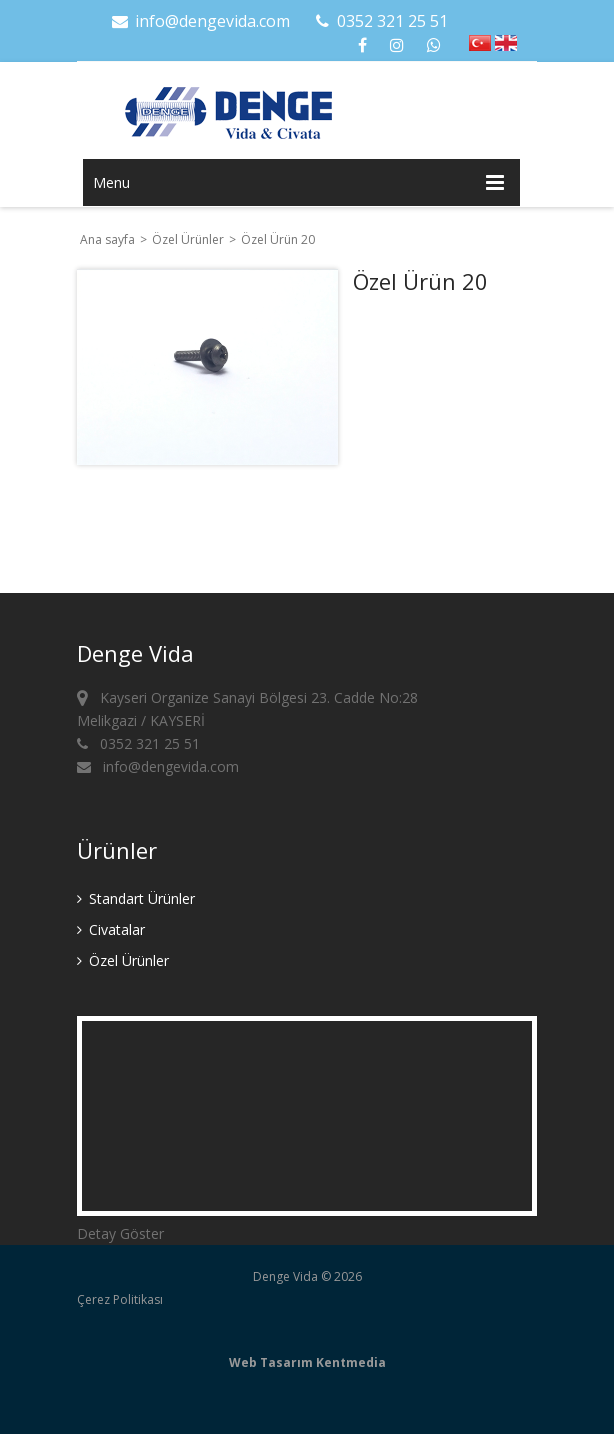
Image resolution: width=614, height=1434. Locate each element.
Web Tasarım (271, 1362)
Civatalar (111, 929)
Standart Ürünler (136, 898)
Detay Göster (120, 1233)
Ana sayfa (107, 239)
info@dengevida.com (200, 21)
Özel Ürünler (189, 239)
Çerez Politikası (120, 1299)
